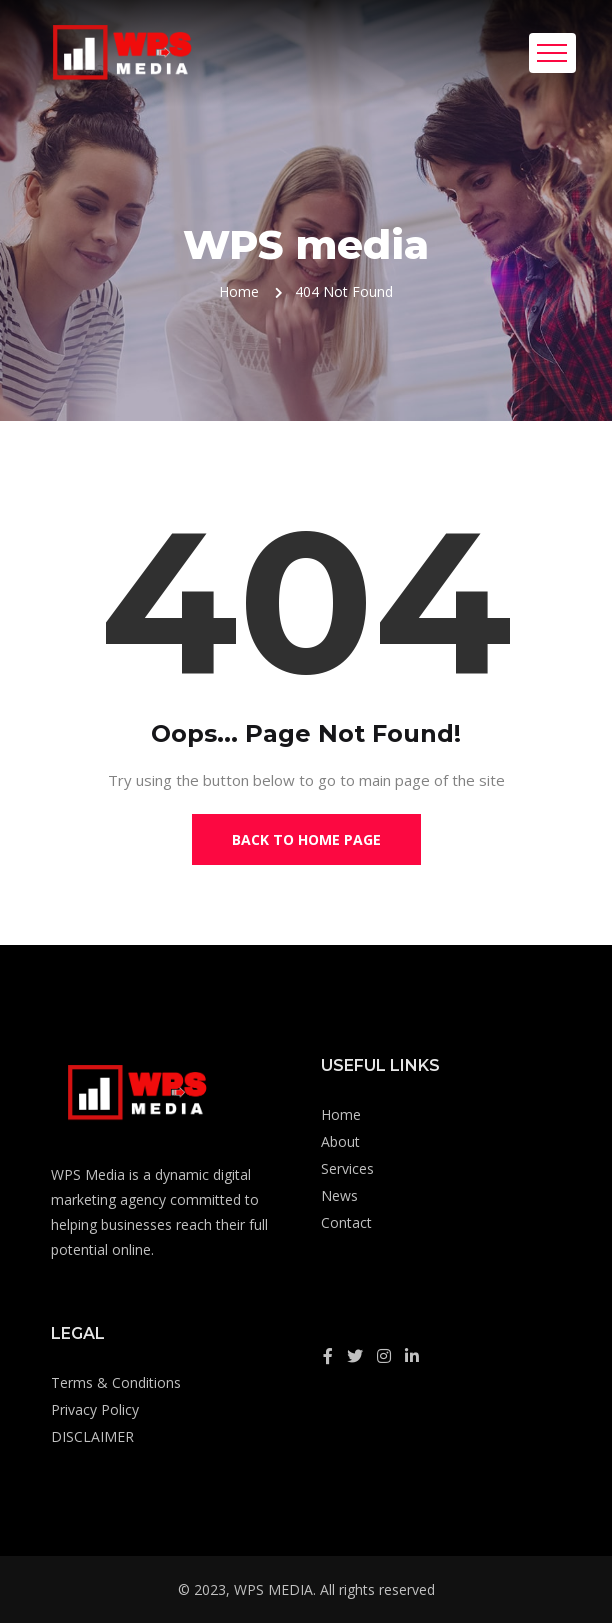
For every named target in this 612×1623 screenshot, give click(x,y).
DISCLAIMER (92, 1436)
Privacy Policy (95, 1409)
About (340, 1141)
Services (347, 1168)
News (339, 1195)
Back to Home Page (306, 839)
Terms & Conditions (116, 1382)
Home (239, 291)
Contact (346, 1222)
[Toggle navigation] (552, 53)
